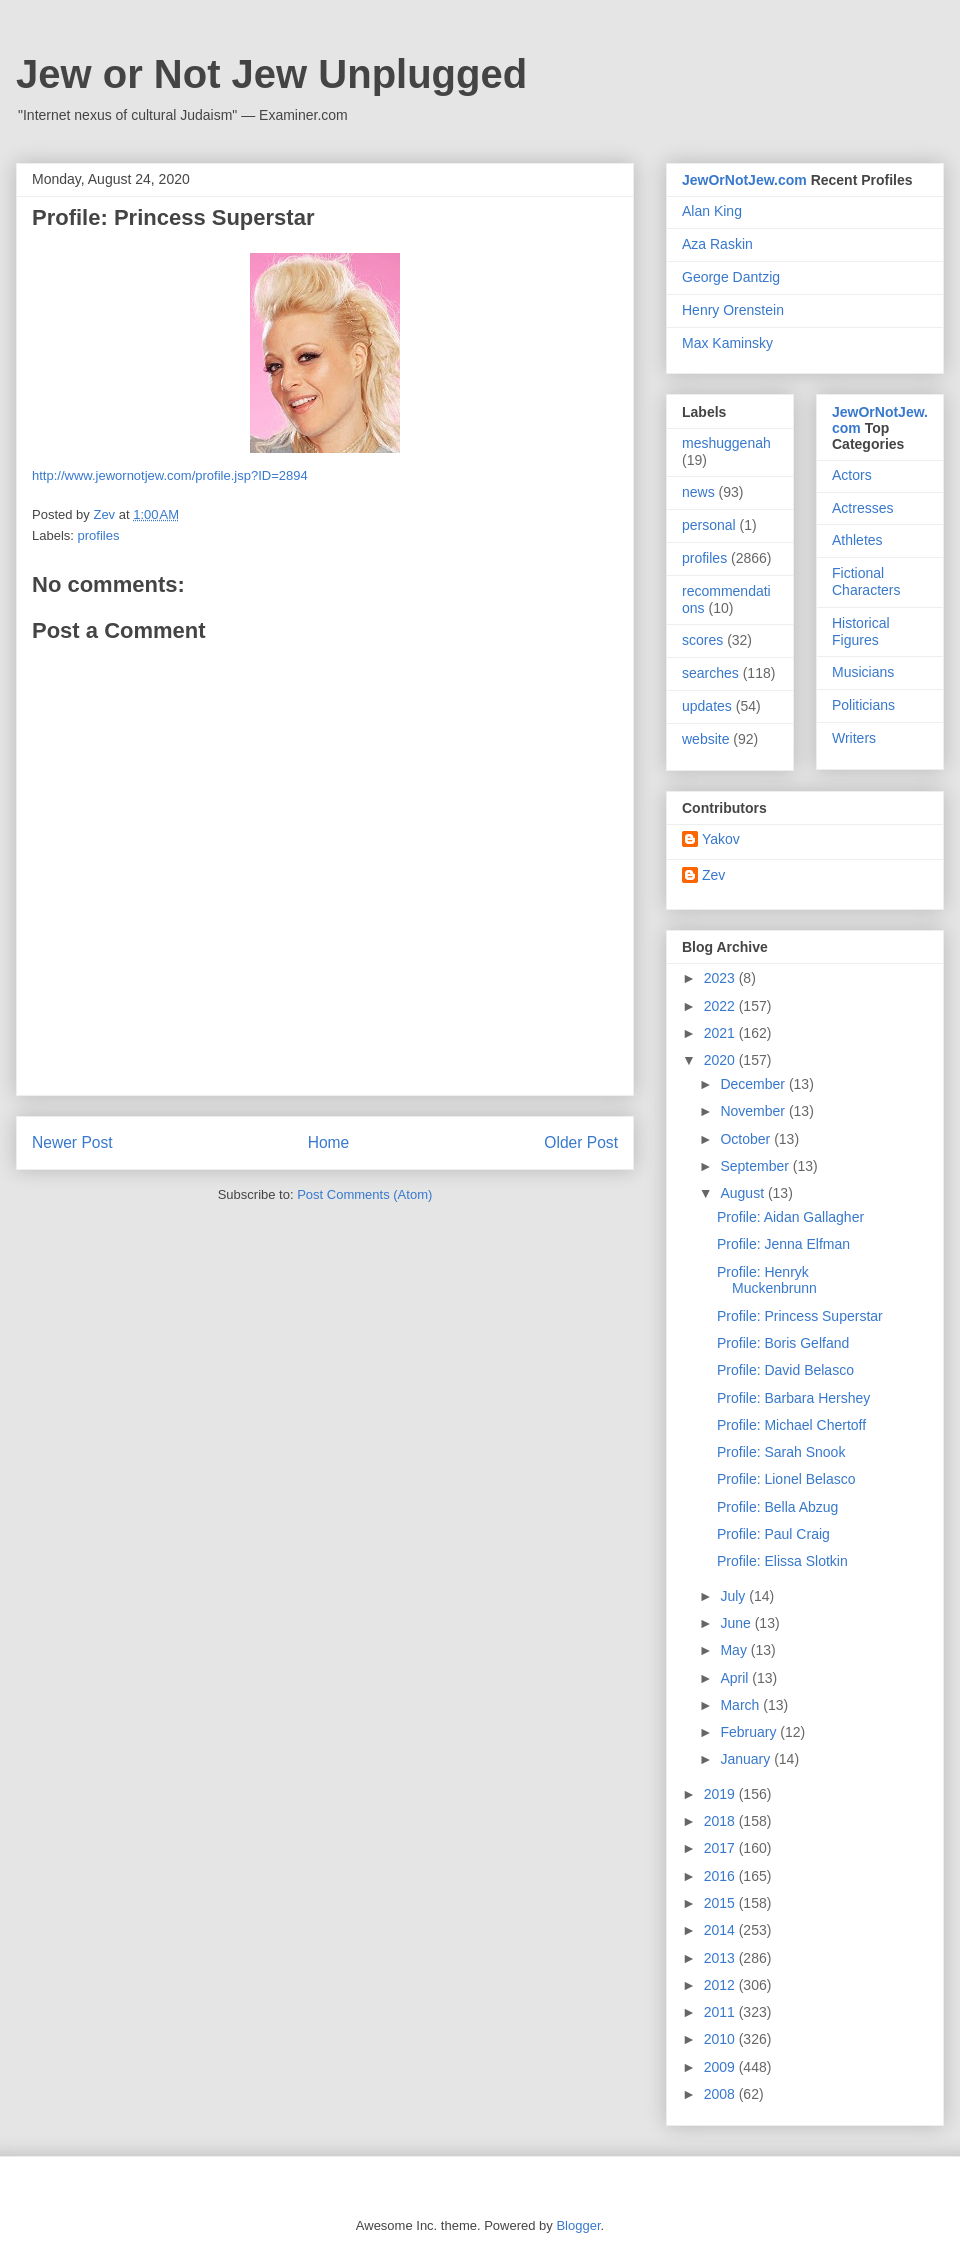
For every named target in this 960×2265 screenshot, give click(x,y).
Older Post (581, 1142)
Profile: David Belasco (785, 1370)
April (736, 1678)
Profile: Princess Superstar (800, 1316)
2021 (721, 1033)
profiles (99, 535)
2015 (721, 1903)
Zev (713, 875)
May (735, 1650)
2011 (721, 2012)
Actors (852, 475)
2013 (721, 1958)
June (737, 1623)
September (756, 1166)
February (750, 1732)
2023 (721, 978)
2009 (721, 2067)
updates (707, 706)
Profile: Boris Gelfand (783, 1343)
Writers (854, 738)
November (754, 1111)
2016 (721, 1876)
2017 (721, 1848)
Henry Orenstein (733, 310)
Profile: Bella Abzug (777, 1507)
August (743, 1193)
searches (710, 673)
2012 (721, 1985)
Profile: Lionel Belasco (786, 1479)
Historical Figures (861, 631)
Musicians (863, 672)
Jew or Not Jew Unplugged (271, 74)
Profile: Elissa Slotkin (782, 1561)
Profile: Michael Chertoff (791, 1425)
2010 (721, 2039)
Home (329, 1142)
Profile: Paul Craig (773, 1534)
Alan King (712, 211)
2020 (721, 1060)
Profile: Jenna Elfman (783, 1244)
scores (702, 640)
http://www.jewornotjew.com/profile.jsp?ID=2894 (170, 475)
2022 (721, 1006)
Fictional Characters (866, 581)
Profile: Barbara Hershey (793, 1398)
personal (709, 525)
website (705, 739)
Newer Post (72, 1142)
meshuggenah (726, 443)
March (741, 1705)
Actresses (862, 508)
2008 (721, 2094)
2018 (721, 1821)
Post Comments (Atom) (364, 1194)
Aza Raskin (717, 244)
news (698, 492)
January (747, 1759)
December (754, 1084)
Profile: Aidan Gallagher (790, 1217)
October (747, 1139)
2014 (721, 1930)
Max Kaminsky (727, 343)
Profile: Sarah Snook (781, 1452)
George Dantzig (731, 277)
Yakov (721, 839)
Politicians (863, 705)
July (734, 1596)
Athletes (857, 540)
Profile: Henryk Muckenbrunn (767, 1280)
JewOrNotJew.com (744, 180)
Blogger (578, 2225)
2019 (721, 1794)
